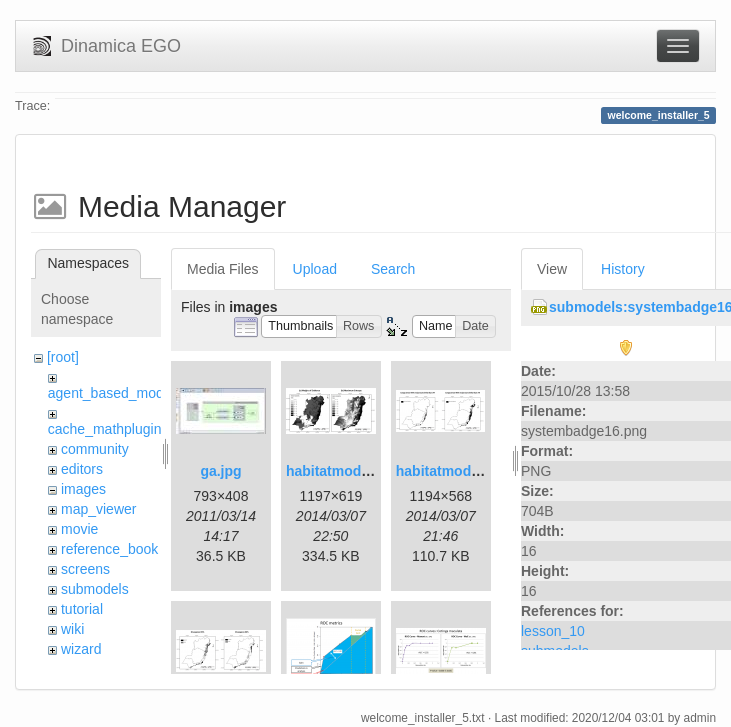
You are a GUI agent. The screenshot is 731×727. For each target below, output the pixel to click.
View (552, 269)
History (623, 269)
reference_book (109, 549)
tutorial (82, 609)
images (83, 489)
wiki (72, 629)
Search (393, 269)
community (95, 449)
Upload (315, 269)
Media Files (223, 269)
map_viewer (98, 509)
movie (79, 529)
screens (85, 569)
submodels (95, 589)
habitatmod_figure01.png (369, 471)
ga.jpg (220, 471)
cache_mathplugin (105, 429)
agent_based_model (111, 393)
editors (82, 469)
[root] (63, 357)
